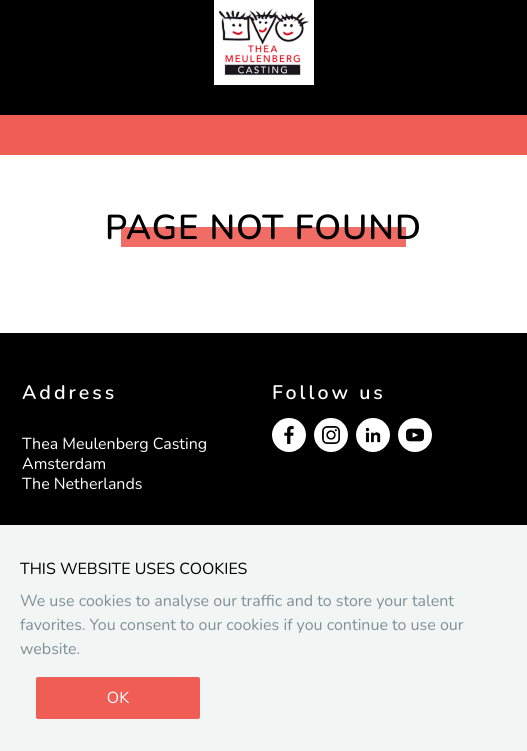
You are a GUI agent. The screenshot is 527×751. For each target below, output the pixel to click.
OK (118, 698)
